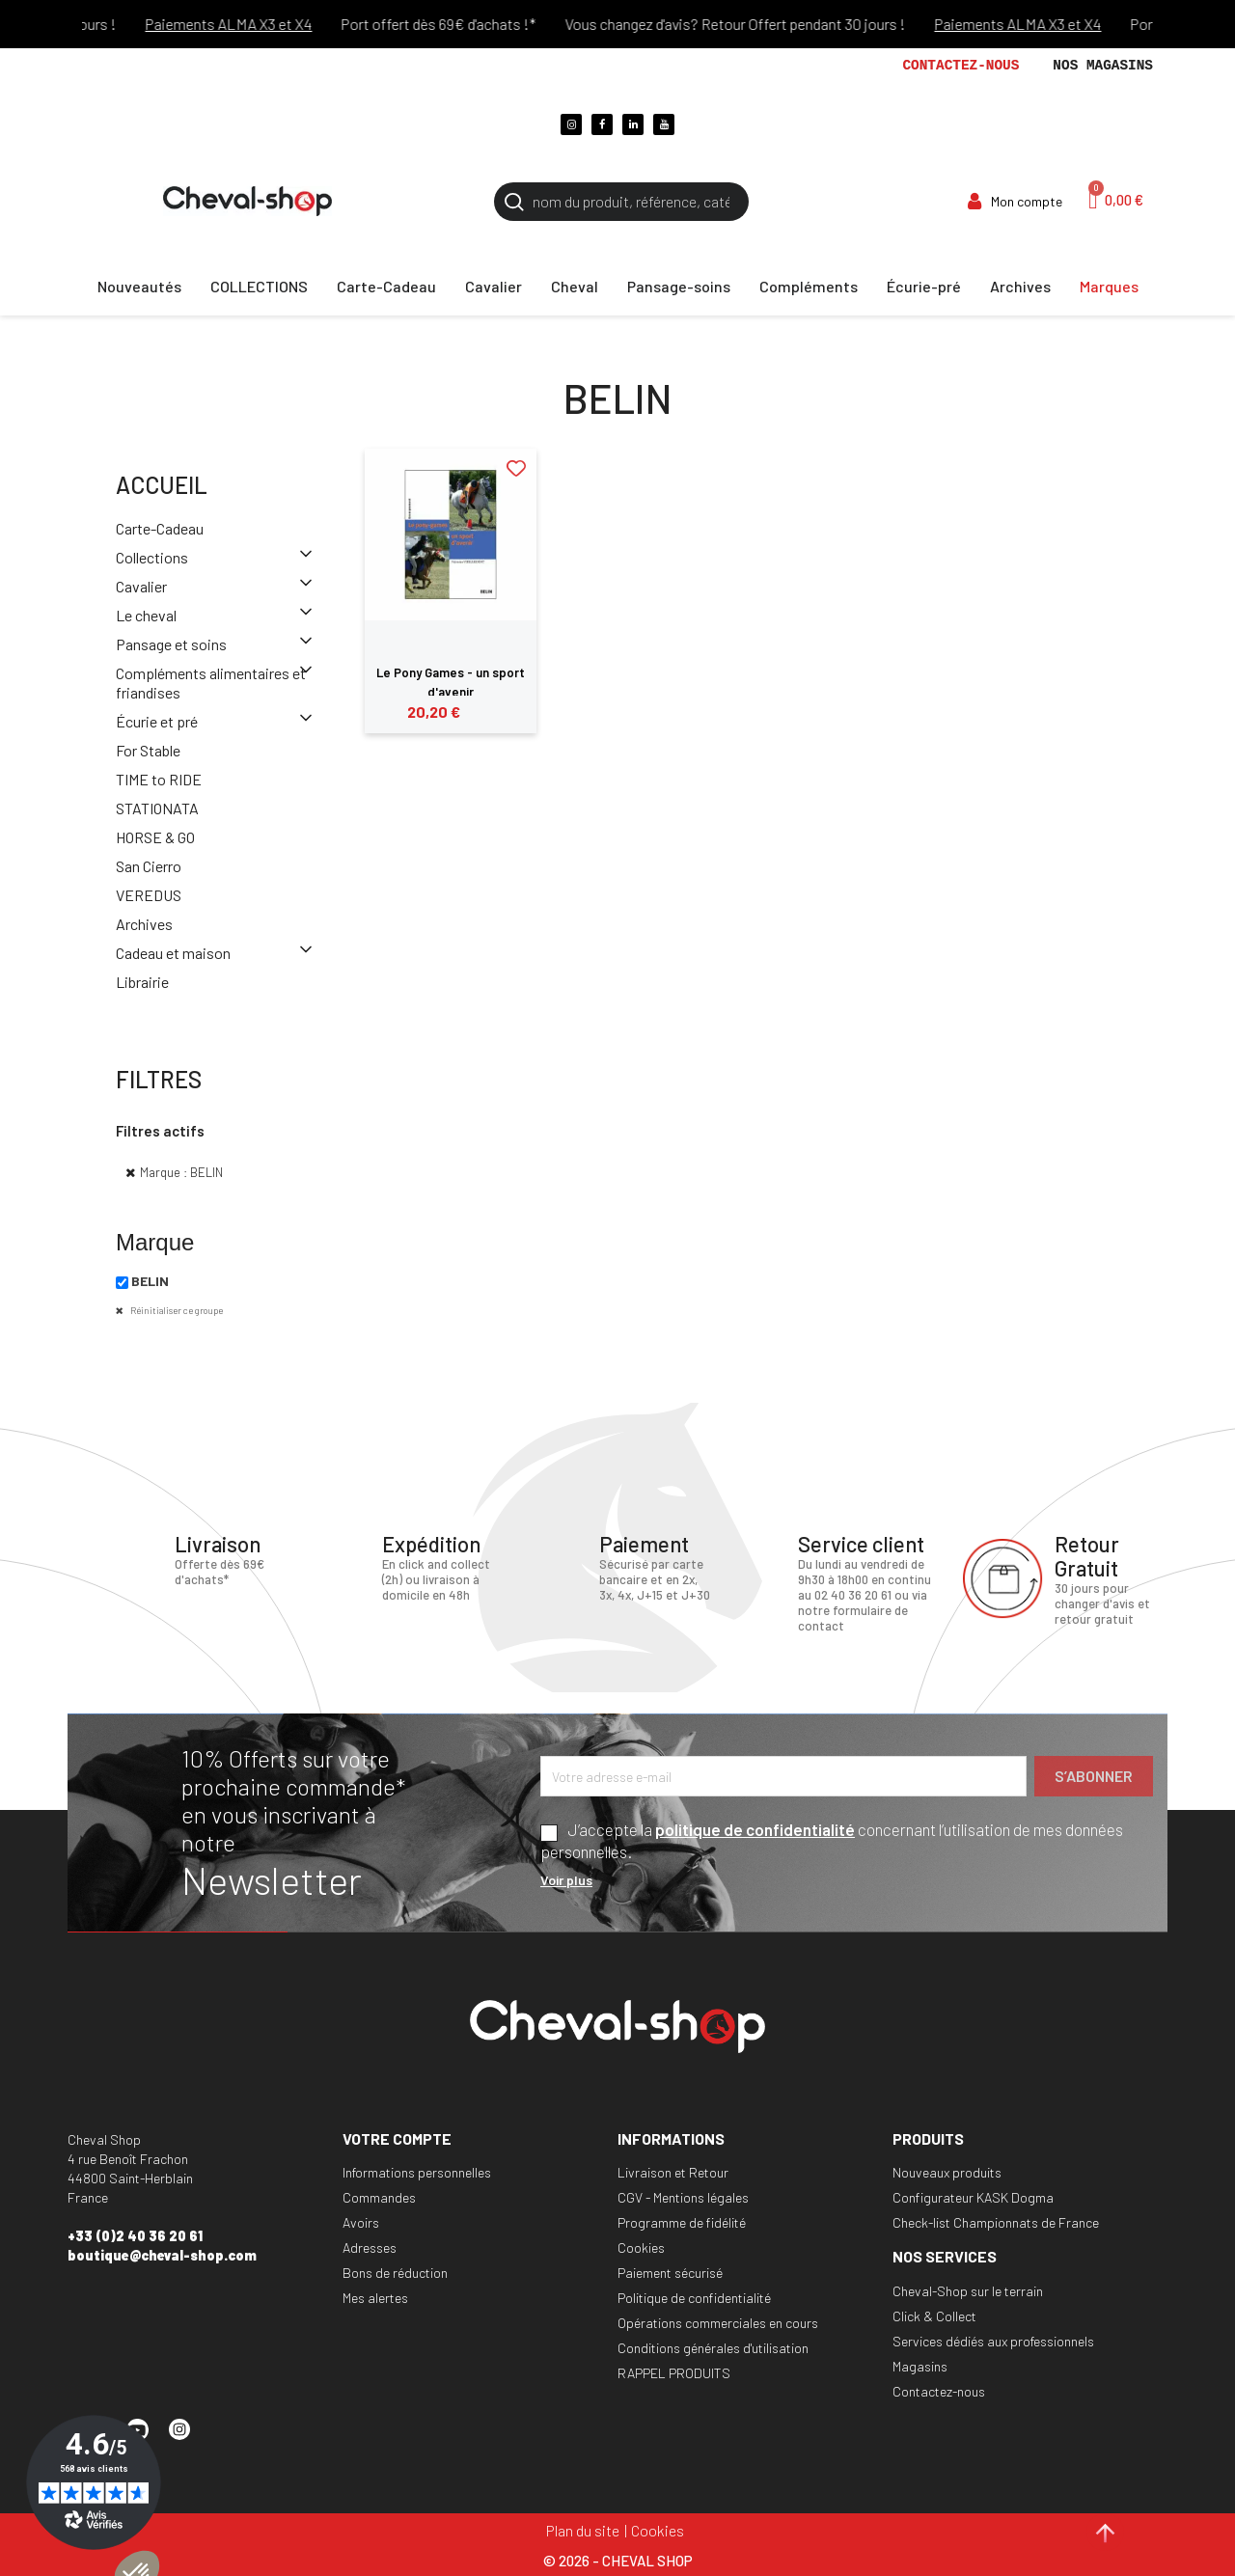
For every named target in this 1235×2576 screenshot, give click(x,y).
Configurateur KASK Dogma (973, 2197)
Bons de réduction (395, 2272)
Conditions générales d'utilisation (713, 2348)
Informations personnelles (417, 2172)
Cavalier (141, 586)
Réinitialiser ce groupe (175, 1310)
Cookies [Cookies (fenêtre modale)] (657, 2530)
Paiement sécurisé (670, 2272)
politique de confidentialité (755, 1829)
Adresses (370, 2247)
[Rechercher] (621, 201)
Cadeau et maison (173, 953)
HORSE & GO (155, 837)
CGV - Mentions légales (683, 2197)
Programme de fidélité (682, 2222)
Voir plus (566, 1880)
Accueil (161, 485)
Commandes (379, 2197)
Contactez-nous (960, 65)
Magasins (919, 2366)
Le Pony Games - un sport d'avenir (450, 682)
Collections (152, 557)
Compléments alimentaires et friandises (211, 682)
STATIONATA (157, 808)
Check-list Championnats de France (995, 2222)
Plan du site (582, 2530)
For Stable (148, 750)
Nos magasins (1103, 65)
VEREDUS (148, 895)
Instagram (188, 2438)
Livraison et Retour (673, 2172)
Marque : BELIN (181, 1172)
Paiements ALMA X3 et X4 (256, 23)
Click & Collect (934, 2316)
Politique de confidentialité (694, 2297)
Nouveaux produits (947, 2172)
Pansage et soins (171, 644)
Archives (144, 924)
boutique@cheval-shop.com (162, 2255)
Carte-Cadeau (160, 528)
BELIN (150, 1281)
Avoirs (361, 2222)
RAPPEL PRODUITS (674, 2373)
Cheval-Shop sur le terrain (967, 2291)
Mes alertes (375, 2297)
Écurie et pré (157, 721)
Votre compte (397, 2138)
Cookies (641, 2247)
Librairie (142, 982)
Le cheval (146, 615)
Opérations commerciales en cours (718, 2323)
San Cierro (148, 866)
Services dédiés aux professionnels (993, 2341)
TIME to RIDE (159, 779)
